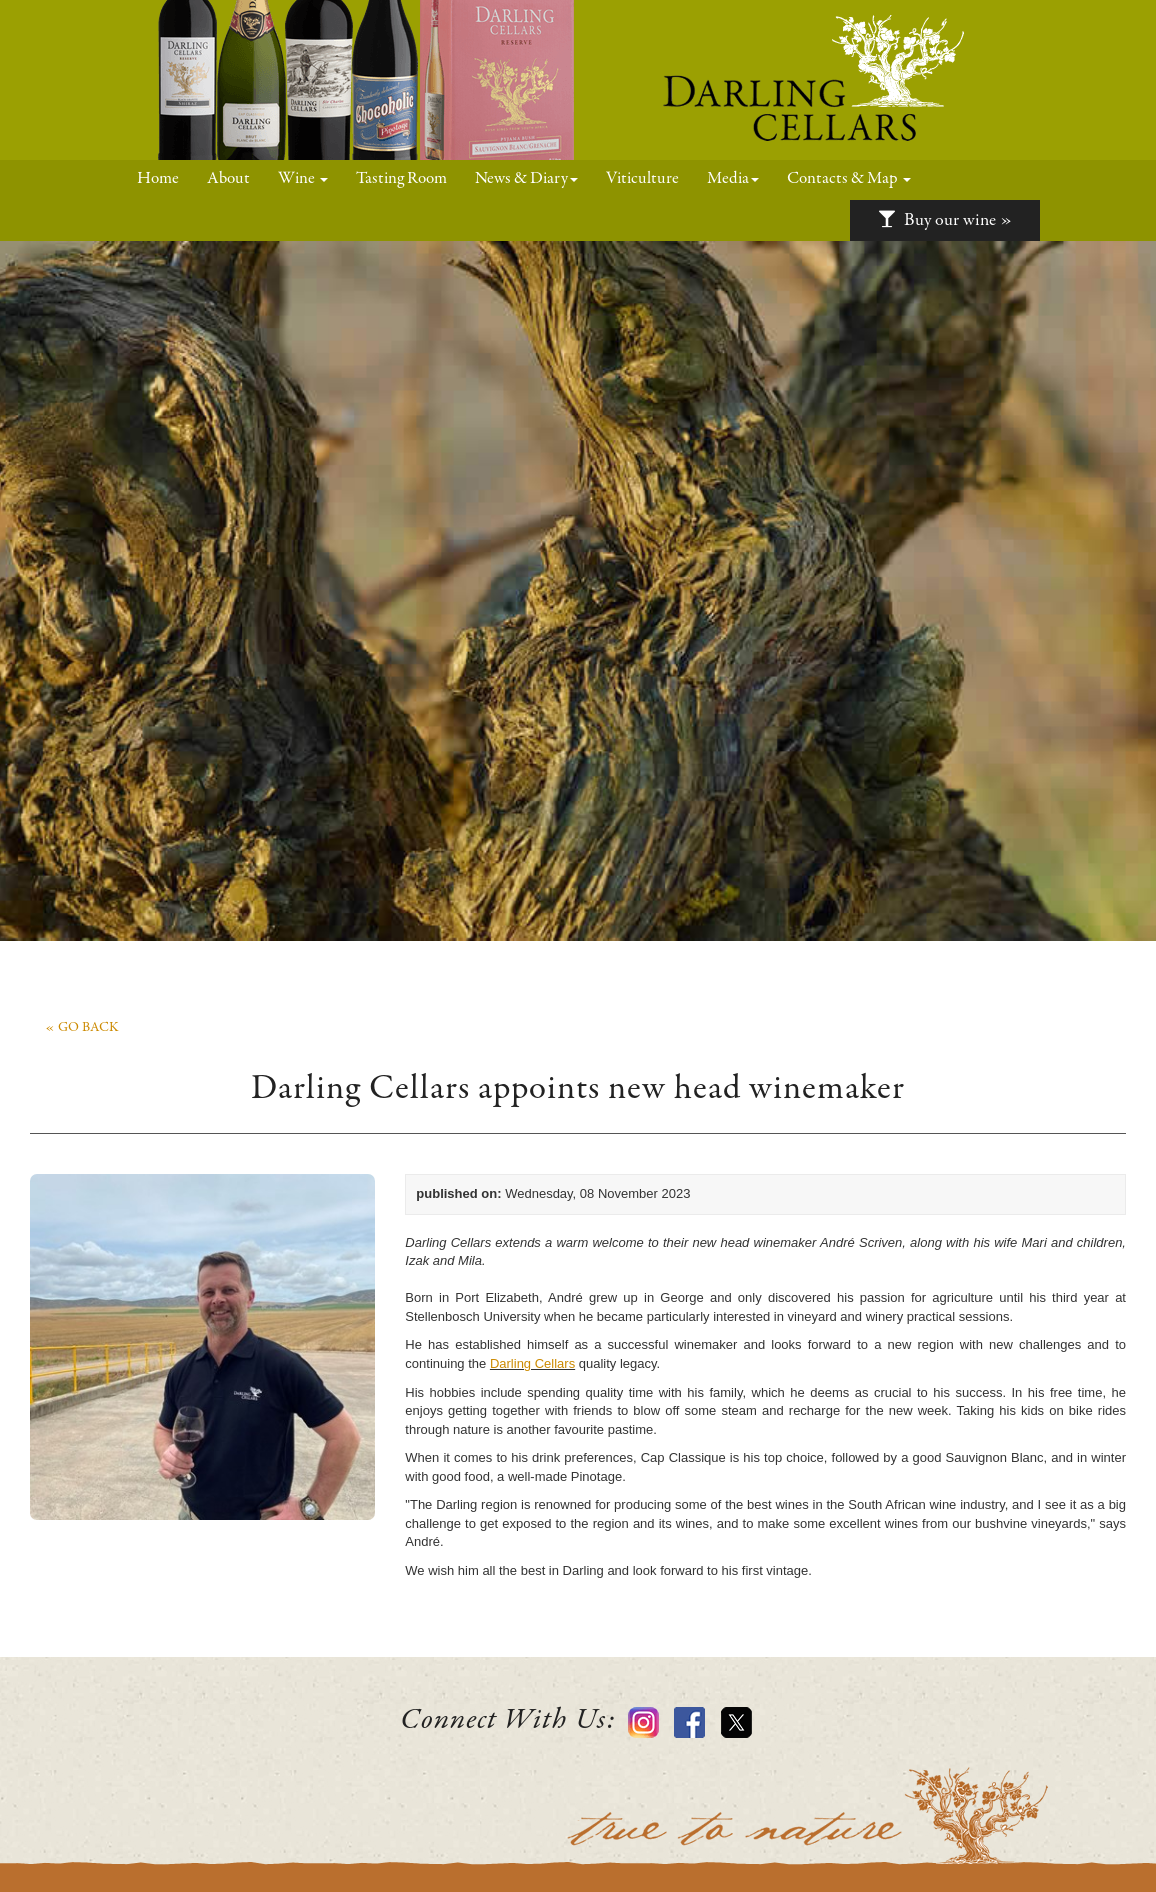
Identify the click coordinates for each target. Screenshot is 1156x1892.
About (228, 179)
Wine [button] (303, 179)
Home (165, 178)
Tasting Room (401, 179)
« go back (82, 1028)
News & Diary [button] (526, 179)
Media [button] (733, 179)
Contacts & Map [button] (849, 179)
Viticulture (642, 179)
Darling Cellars (532, 1363)
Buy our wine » (945, 220)
